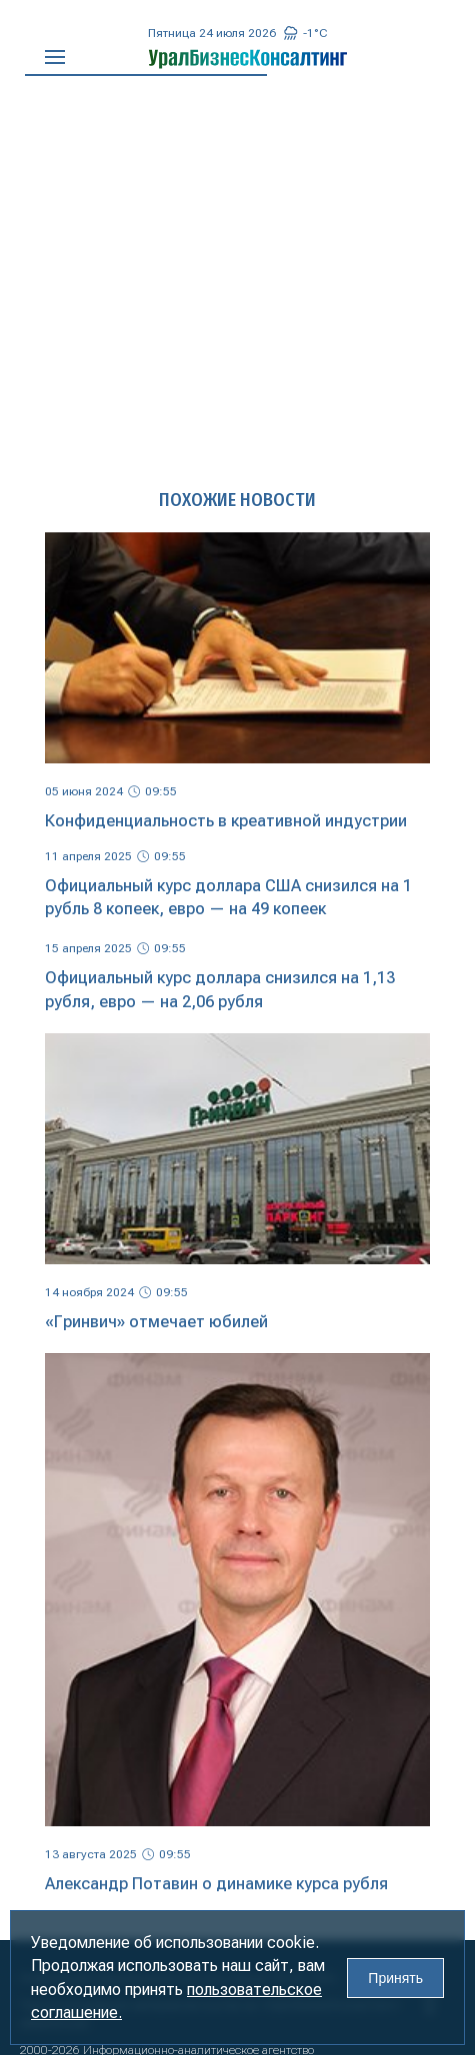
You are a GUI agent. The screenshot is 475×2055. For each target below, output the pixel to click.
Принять (395, 1978)
